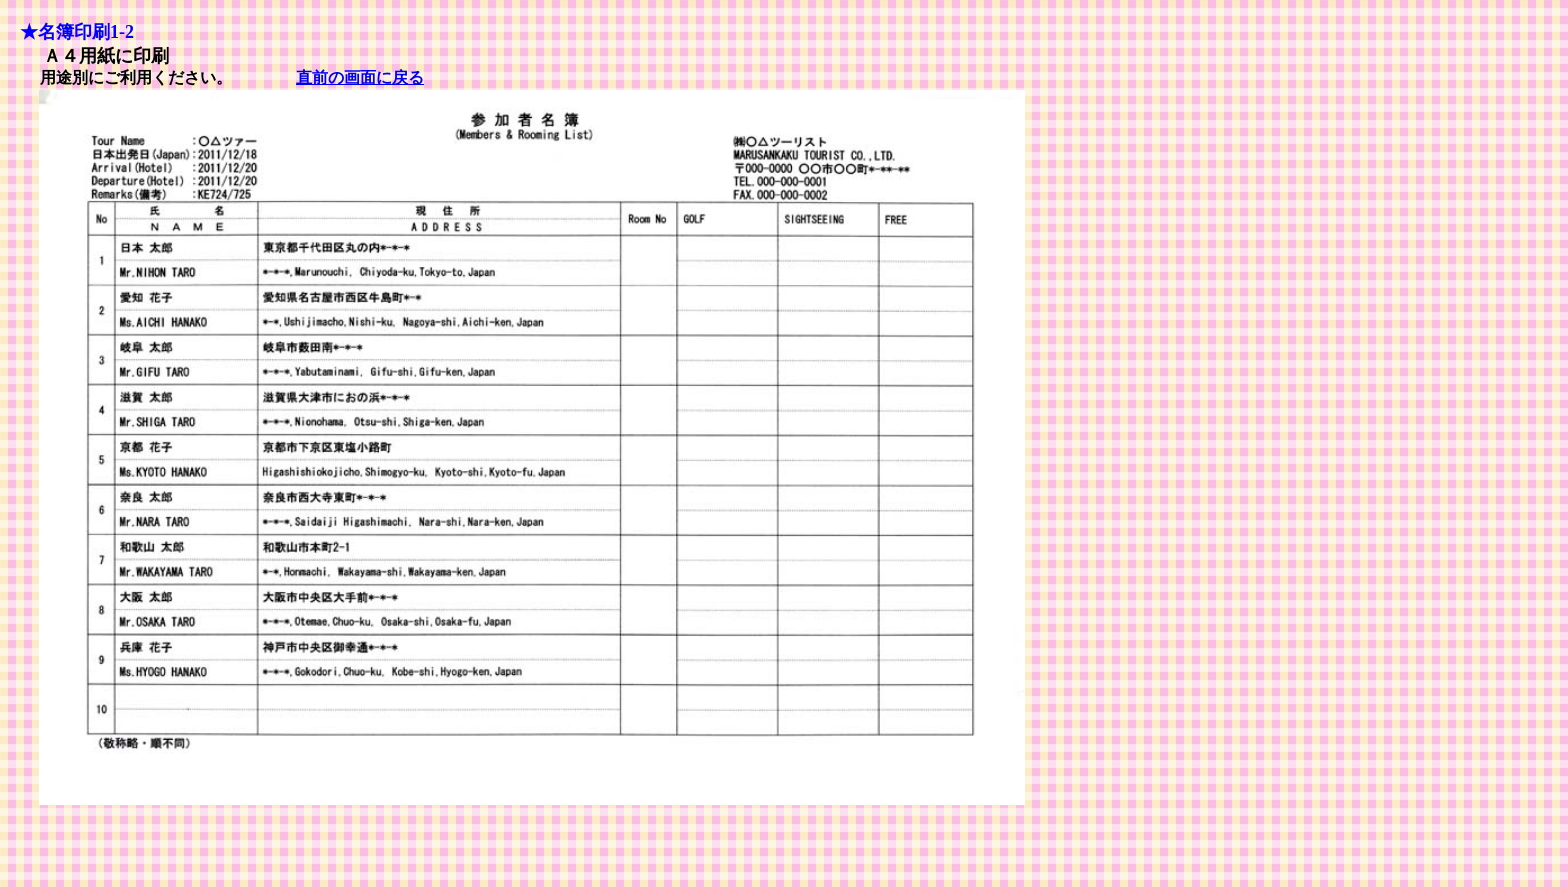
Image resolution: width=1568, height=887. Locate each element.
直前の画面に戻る (360, 77)
